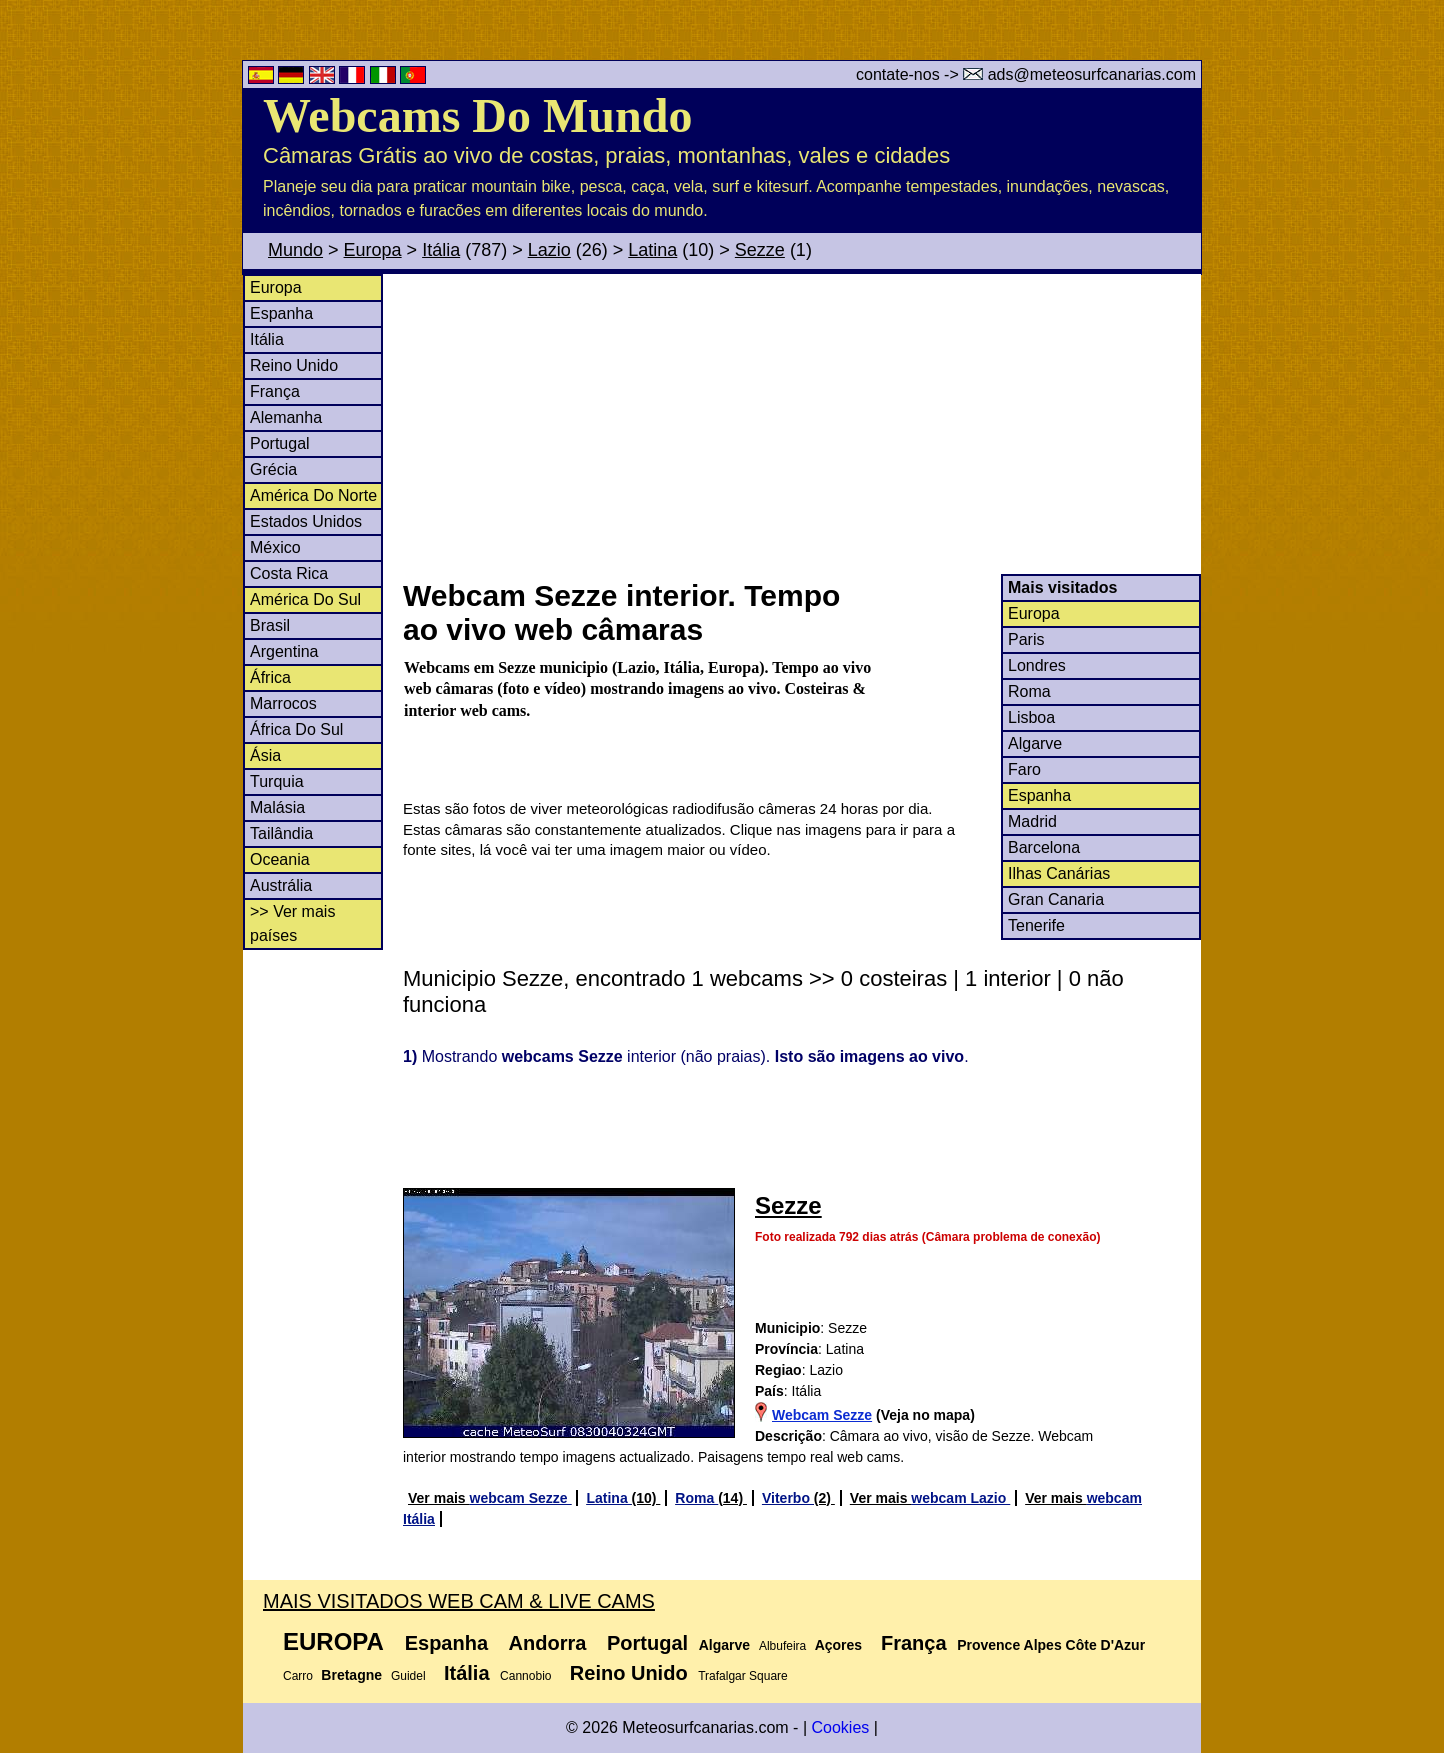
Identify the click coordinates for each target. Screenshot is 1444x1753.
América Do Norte (313, 495)
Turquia (277, 781)
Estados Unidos (306, 521)
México (275, 547)
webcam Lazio (960, 1498)
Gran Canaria (1056, 899)
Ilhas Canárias (1059, 873)
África (270, 677)
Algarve (1035, 743)
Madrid (1032, 821)
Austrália (281, 885)
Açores (838, 1645)
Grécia (273, 469)
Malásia (277, 807)
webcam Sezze (521, 1498)
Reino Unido (294, 365)
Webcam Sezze (822, 1415)
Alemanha (286, 417)
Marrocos (283, 703)
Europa (373, 250)
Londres (1037, 665)
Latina (652, 250)
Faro (1024, 769)
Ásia (265, 755)
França (275, 391)
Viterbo (788, 1498)
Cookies (840, 1727)
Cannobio (525, 1676)
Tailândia (281, 833)
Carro (298, 1676)
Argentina (284, 651)
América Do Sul (305, 599)
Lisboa (1031, 717)
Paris (1026, 639)
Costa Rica (289, 573)
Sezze (760, 250)
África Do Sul (296, 729)
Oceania (280, 859)
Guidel (408, 1676)
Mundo (295, 250)
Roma (1029, 691)
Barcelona (1044, 847)
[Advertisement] (801, 424)
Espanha (281, 313)
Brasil (270, 625)
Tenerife (1036, 925)
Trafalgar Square (743, 1676)
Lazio (549, 250)
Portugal (280, 443)
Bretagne (351, 1675)
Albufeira (782, 1646)
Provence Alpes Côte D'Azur (1051, 1645)
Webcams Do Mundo (477, 115)
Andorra (548, 1643)
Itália (441, 250)
